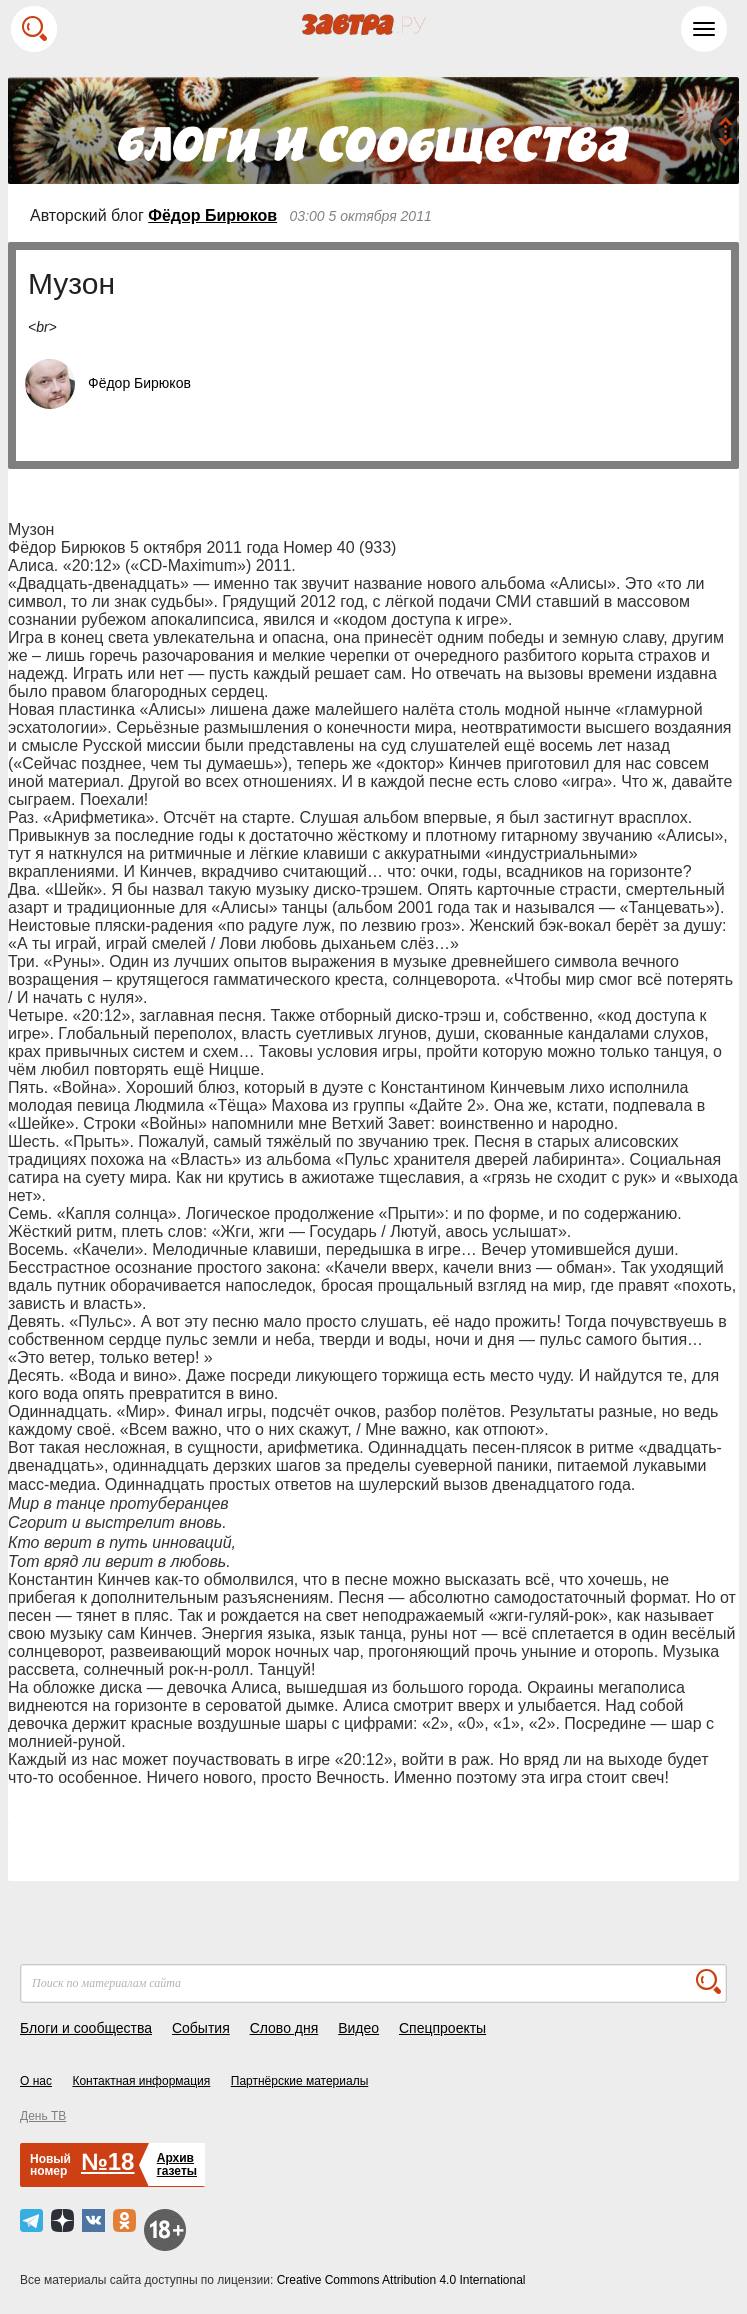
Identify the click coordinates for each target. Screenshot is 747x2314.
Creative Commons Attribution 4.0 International (401, 2280)
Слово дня (284, 2028)
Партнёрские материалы (300, 2081)
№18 (107, 2161)
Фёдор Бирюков (212, 215)
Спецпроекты (442, 2028)
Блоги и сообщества (86, 2028)
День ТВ (43, 2116)
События (201, 2028)
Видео (358, 2028)
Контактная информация (141, 2081)
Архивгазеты (177, 2164)
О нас (36, 2081)
